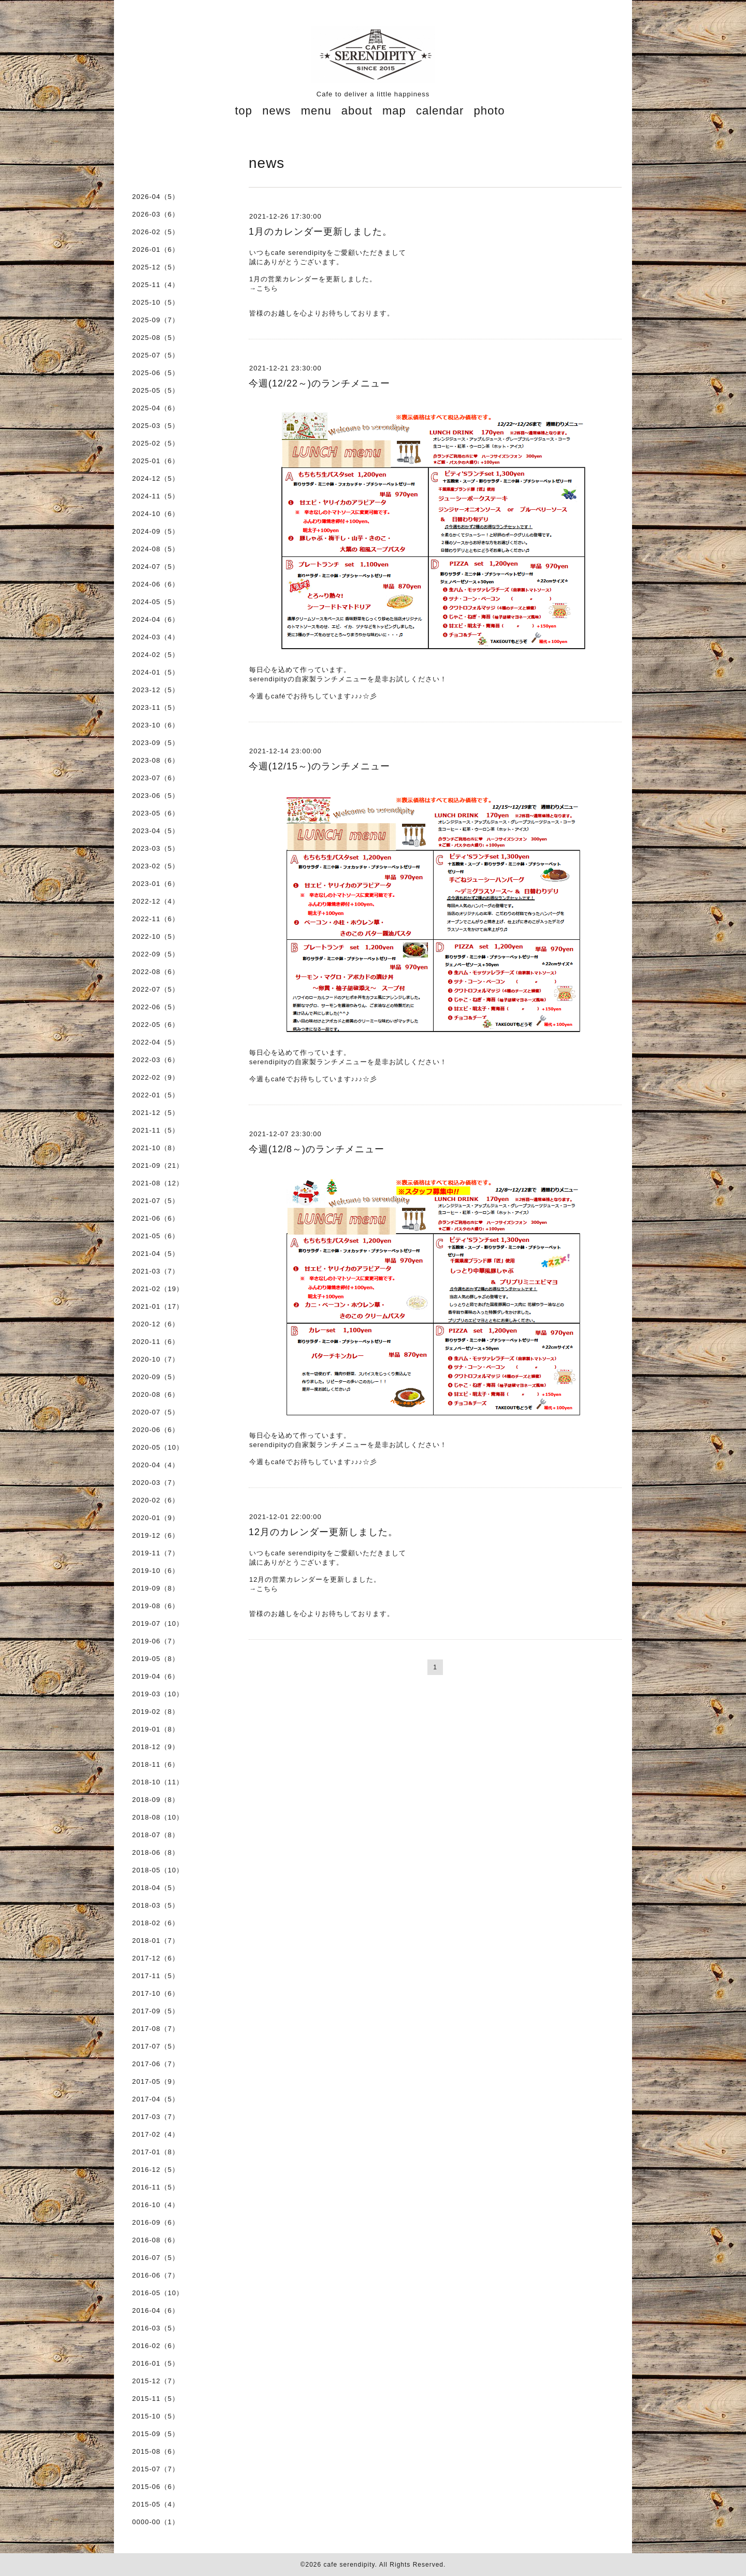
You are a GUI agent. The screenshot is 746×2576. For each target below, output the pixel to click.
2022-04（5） (155, 1042)
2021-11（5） (155, 1130)
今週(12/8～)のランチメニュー (316, 1149)
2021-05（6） (155, 1236)
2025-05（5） (155, 390)
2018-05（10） (157, 1870)
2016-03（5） (155, 2328)
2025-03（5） (155, 426)
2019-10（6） (155, 1571)
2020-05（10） (157, 1447)
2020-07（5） (155, 1412)
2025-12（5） (155, 267)
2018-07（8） (155, 1835)
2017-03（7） (155, 2117)
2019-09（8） (155, 1588)
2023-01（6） (155, 884)
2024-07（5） (155, 566)
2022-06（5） (155, 1007)
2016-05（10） (157, 2293)
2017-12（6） (155, 1958)
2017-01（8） (155, 2152)
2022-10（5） (155, 936)
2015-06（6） (155, 2487)
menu (316, 110)
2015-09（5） (155, 2434)
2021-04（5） (155, 1253)
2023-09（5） (155, 743)
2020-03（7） (155, 1482)
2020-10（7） (155, 1359)
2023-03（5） (155, 848)
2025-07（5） (155, 355)
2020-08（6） (155, 1394)
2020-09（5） (155, 1377)
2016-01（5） (155, 2363)
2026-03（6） (155, 214)
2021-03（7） (155, 1271)
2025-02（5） (155, 443)
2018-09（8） (155, 1800)
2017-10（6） (155, 1993)
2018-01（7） (155, 1940)
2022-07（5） (155, 989)
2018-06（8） (155, 1852)
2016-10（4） (155, 2205)
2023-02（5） (155, 866)
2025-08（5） (155, 337)
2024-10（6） (155, 514)
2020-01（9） (155, 1518)
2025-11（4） (155, 285)
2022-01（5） (155, 1095)
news (276, 110)
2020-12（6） (155, 1324)
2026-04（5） (155, 197)
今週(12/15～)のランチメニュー (319, 766)
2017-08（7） (155, 2029)
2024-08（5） (155, 549)
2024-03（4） (155, 637)
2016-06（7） (155, 2275)
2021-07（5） (155, 1201)
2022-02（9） (155, 1077)
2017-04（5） (155, 2099)
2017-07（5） (155, 2046)
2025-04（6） (155, 408)
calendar (440, 110)
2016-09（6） (155, 2222)
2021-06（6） (155, 1218)
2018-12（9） (155, 1747)
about (356, 110)
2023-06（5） (155, 795)
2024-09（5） (155, 531)
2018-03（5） (155, 1905)
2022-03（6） (155, 1060)
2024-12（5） (155, 478)
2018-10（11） (157, 1782)
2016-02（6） (155, 2346)
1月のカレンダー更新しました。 (320, 231)
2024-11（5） (155, 496)
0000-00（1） (155, 2522)
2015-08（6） (155, 2451)
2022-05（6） (155, 1024)
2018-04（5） (155, 1888)
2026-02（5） (155, 232)
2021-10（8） (155, 1148)
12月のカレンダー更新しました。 (323, 1532)
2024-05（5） (155, 602)
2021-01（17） (157, 1306)
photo (489, 110)
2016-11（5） (155, 2187)
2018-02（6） (155, 1923)
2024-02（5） (155, 655)
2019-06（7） (155, 1641)
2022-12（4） (155, 901)
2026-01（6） (155, 249)
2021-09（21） (157, 1165)
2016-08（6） (155, 2240)
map (394, 110)
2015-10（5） (155, 2416)
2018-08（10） (157, 1817)
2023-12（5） (155, 690)
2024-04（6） (155, 619)
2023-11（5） (155, 707)
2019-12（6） (155, 1535)
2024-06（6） (155, 584)
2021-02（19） (157, 1289)
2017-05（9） (155, 2081)
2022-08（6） (155, 972)
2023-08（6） (155, 760)
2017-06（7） (155, 2064)
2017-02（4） (155, 2134)
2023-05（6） (155, 813)
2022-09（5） (155, 954)
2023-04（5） (155, 831)
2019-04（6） (155, 1676)
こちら (267, 288)
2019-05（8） (155, 1659)
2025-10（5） (155, 302)
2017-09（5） (155, 2011)
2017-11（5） (155, 1976)
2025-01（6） (155, 461)
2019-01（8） (155, 1729)
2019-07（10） (157, 1623)
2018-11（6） (155, 1764)
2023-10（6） (155, 725)
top (243, 110)
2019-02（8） (155, 1711)
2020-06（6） (155, 1430)
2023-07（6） (155, 778)
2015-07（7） (155, 2469)
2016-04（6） (155, 2310)
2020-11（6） (155, 1342)
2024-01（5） (155, 672)
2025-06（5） (155, 373)
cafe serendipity (349, 2564)
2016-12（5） (155, 2169)
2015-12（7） (155, 2381)
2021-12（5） (155, 1113)
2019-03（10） (157, 1694)
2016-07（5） (155, 2258)
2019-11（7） (155, 1553)
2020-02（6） (155, 1500)
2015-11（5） (155, 2398)
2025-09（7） (155, 320)
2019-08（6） (155, 1606)
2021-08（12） (157, 1183)
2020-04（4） (155, 1465)
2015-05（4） (155, 2504)
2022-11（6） (155, 919)
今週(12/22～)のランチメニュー (319, 383)
